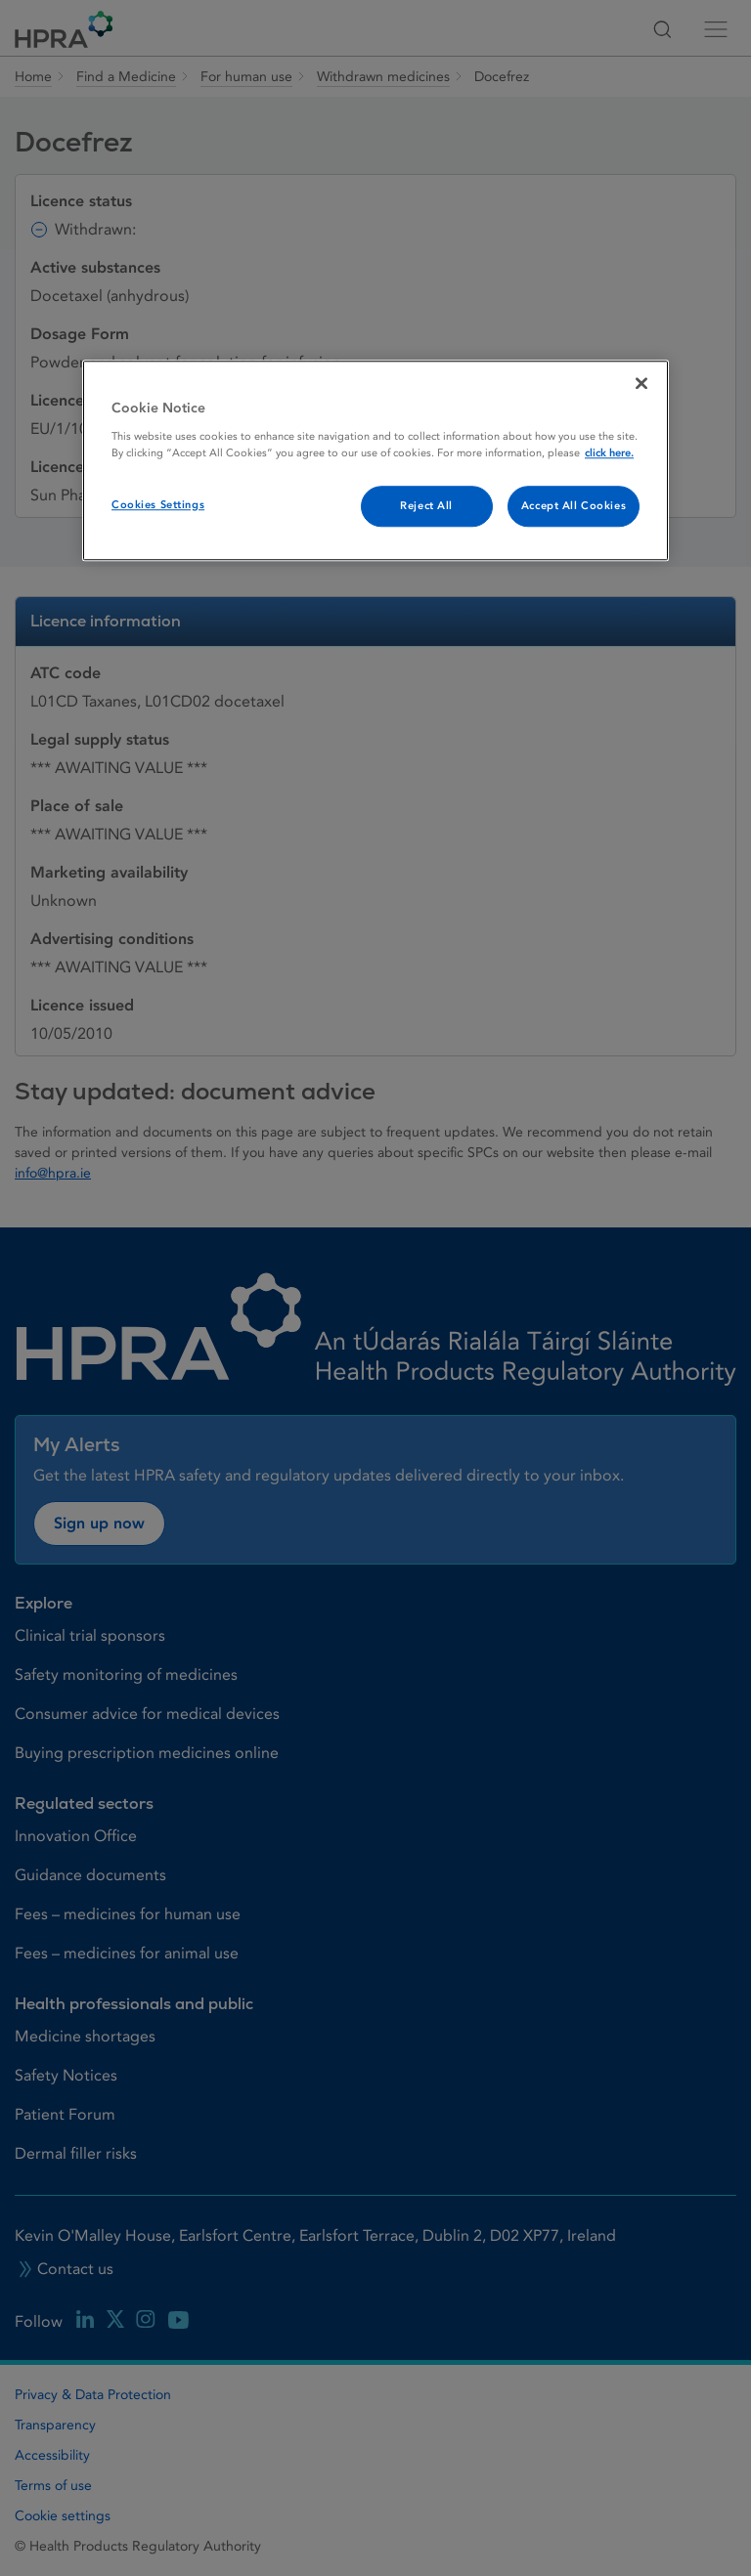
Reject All (426, 505)
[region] (375, 461)
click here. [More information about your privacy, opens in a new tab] (609, 453)
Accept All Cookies (573, 505)
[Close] (641, 384)
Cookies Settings (157, 504)
